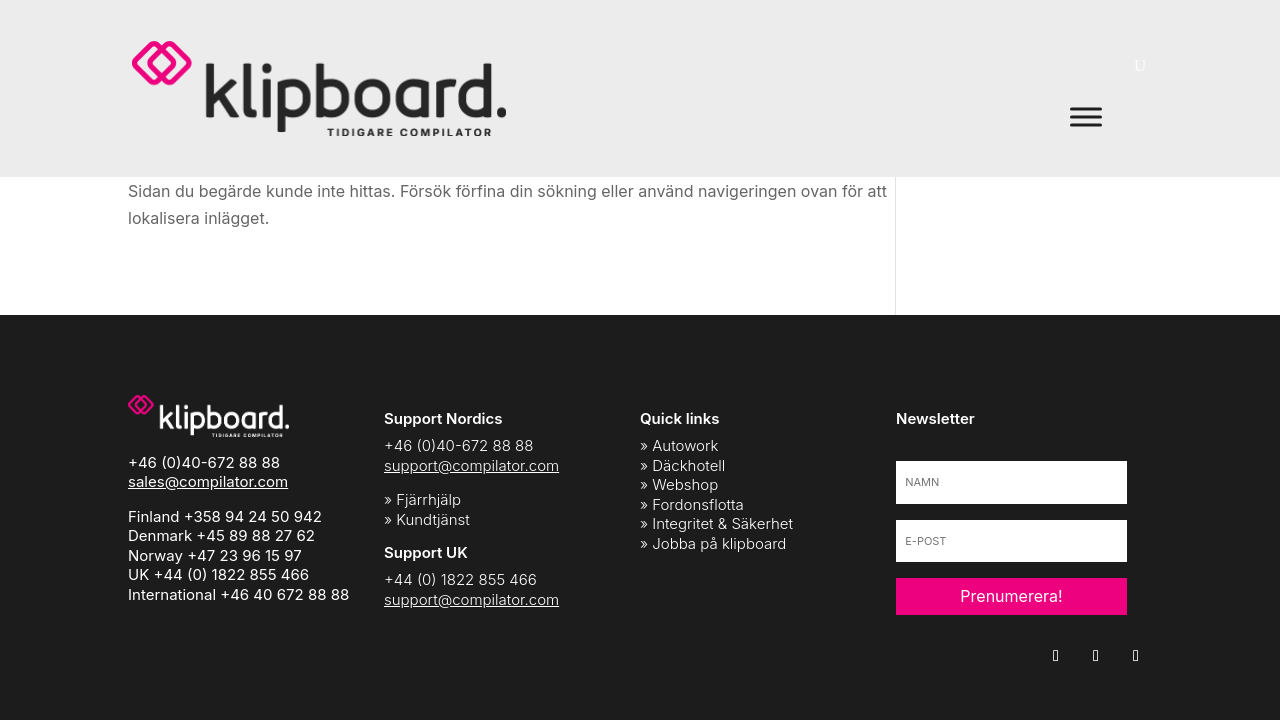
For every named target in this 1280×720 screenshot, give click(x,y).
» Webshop (679, 484)
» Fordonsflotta (692, 504)
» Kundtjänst (427, 519)
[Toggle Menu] (1086, 116)
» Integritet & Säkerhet (716, 523)
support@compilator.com (471, 465)
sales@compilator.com (208, 481)
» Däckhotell (682, 465)
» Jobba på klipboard (713, 543)
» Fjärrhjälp (422, 499)
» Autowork (679, 445)
